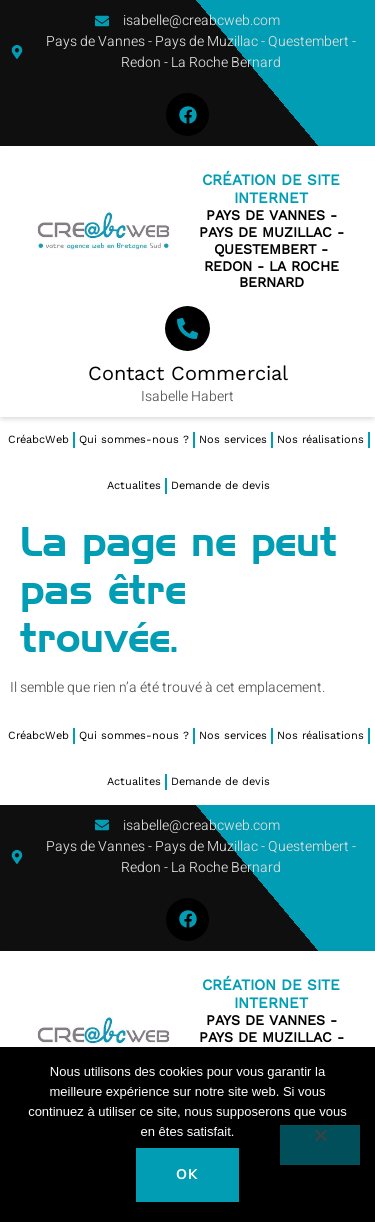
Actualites (134, 485)
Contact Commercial (188, 373)
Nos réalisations (320, 439)
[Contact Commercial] (187, 328)
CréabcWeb (38, 439)
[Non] (320, 1145)
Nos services (233, 439)
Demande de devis (220, 485)
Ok (187, 1174)
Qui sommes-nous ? (134, 439)
